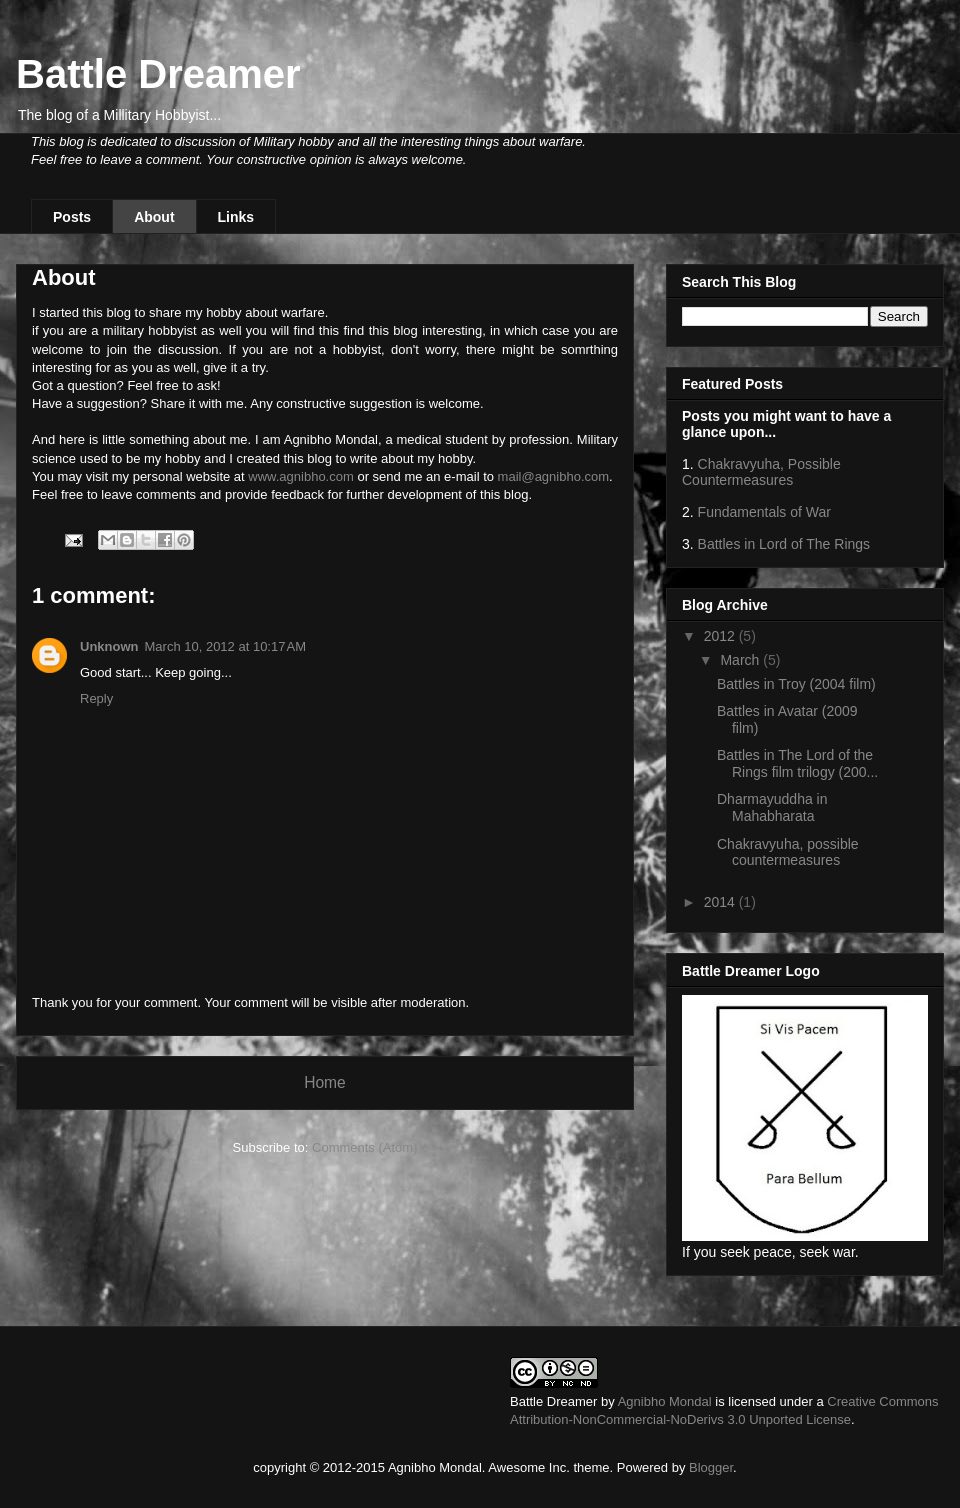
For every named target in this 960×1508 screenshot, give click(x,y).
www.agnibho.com (301, 476)
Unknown (109, 646)
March (741, 660)
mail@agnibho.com (553, 476)
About (154, 217)
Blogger (711, 1467)
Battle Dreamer (158, 74)
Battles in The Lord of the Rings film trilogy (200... (797, 763)
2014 (721, 902)
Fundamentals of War (764, 512)
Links (236, 217)
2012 (721, 636)
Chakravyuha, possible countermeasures (788, 852)
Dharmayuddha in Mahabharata (772, 807)
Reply (96, 698)
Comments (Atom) (364, 1147)
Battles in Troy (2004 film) (796, 684)
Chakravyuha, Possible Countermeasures (761, 472)
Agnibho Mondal (665, 1401)
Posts (72, 217)
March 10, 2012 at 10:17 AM (226, 646)
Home (325, 1082)
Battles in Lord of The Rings (784, 544)
